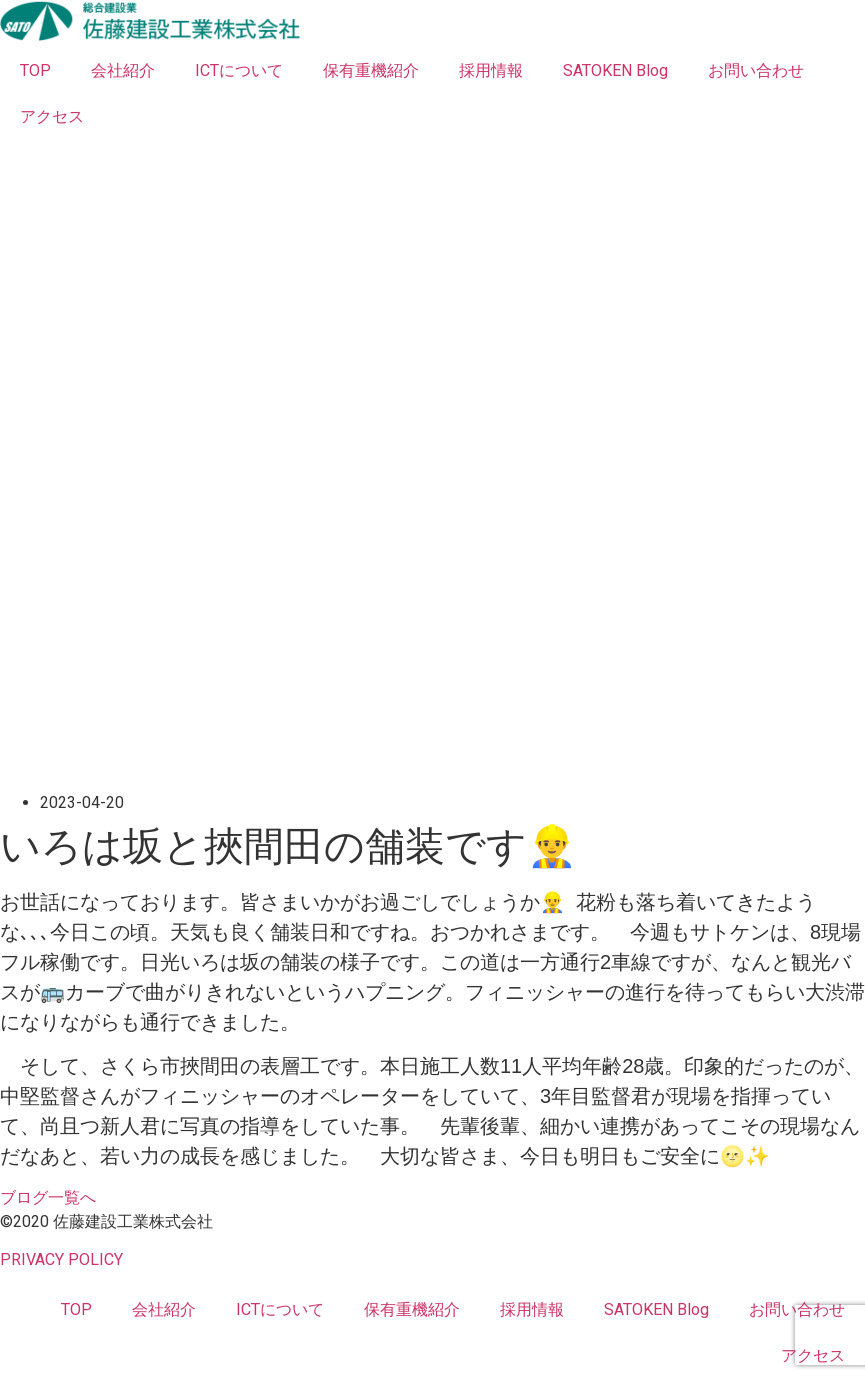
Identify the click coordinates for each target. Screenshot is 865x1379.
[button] (48, 1197)
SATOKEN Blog (615, 70)
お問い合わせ (756, 70)
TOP (35, 70)
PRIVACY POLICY (61, 1259)
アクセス (52, 116)
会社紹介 (123, 70)
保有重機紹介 (371, 70)
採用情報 (491, 70)
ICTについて (239, 70)
